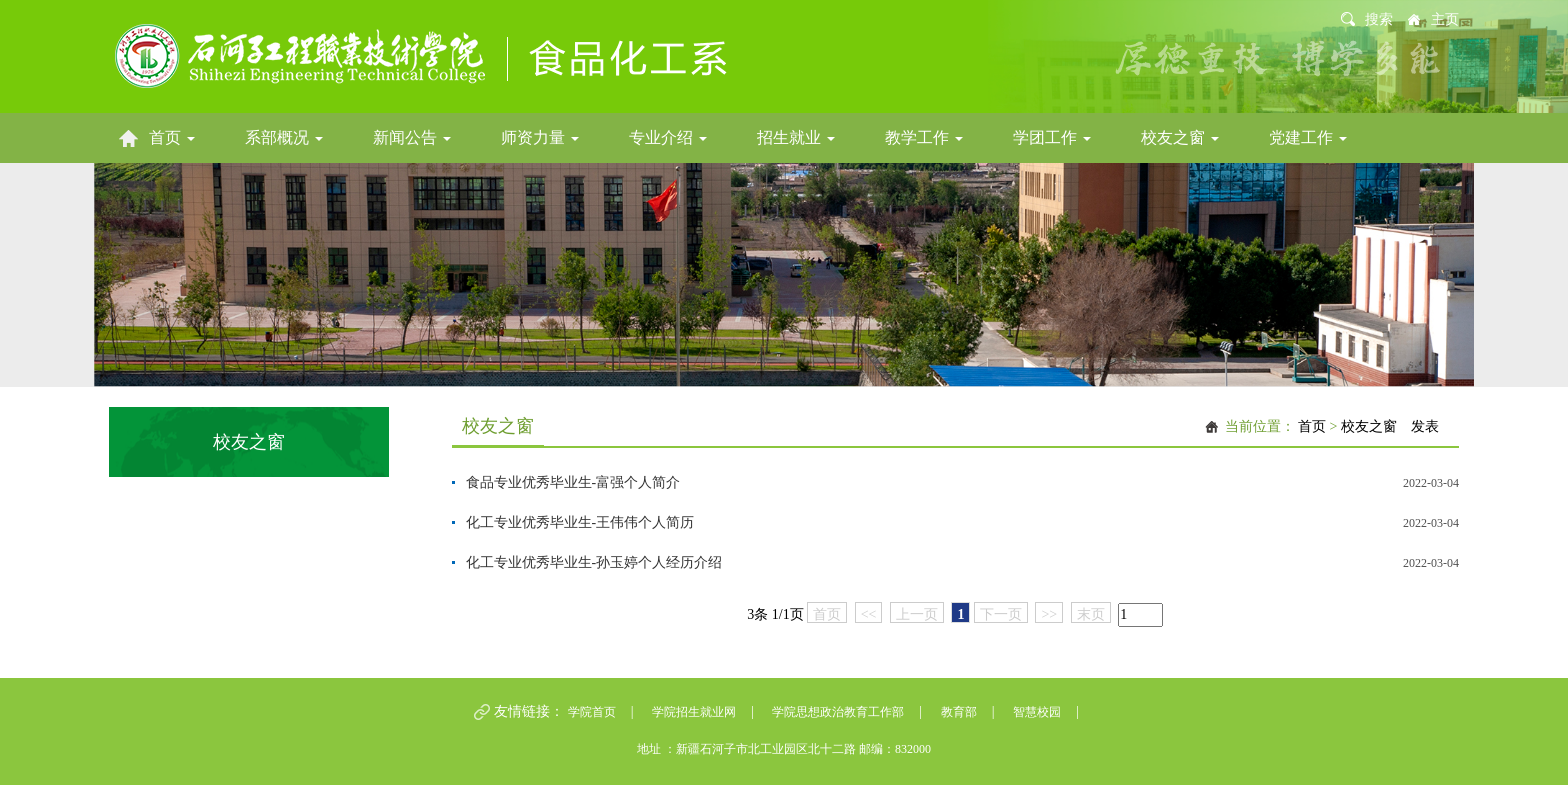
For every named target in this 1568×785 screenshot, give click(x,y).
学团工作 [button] (1052, 137)
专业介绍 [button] (668, 137)
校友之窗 (1369, 426)
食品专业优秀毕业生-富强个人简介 (573, 482)
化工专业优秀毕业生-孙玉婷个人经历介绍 (594, 562)
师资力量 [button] (540, 137)
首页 (1312, 426)
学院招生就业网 (694, 712)
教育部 (959, 712)
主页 (1445, 19)
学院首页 (592, 712)
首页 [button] (172, 137)
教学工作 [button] (924, 137)
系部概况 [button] (284, 137)
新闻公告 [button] (412, 137)
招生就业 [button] (796, 137)
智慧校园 (1037, 712)
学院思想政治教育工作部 (838, 712)
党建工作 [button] (1308, 137)
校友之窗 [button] (1180, 137)
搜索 (1379, 19)
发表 (1425, 426)
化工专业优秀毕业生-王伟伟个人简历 (580, 522)
